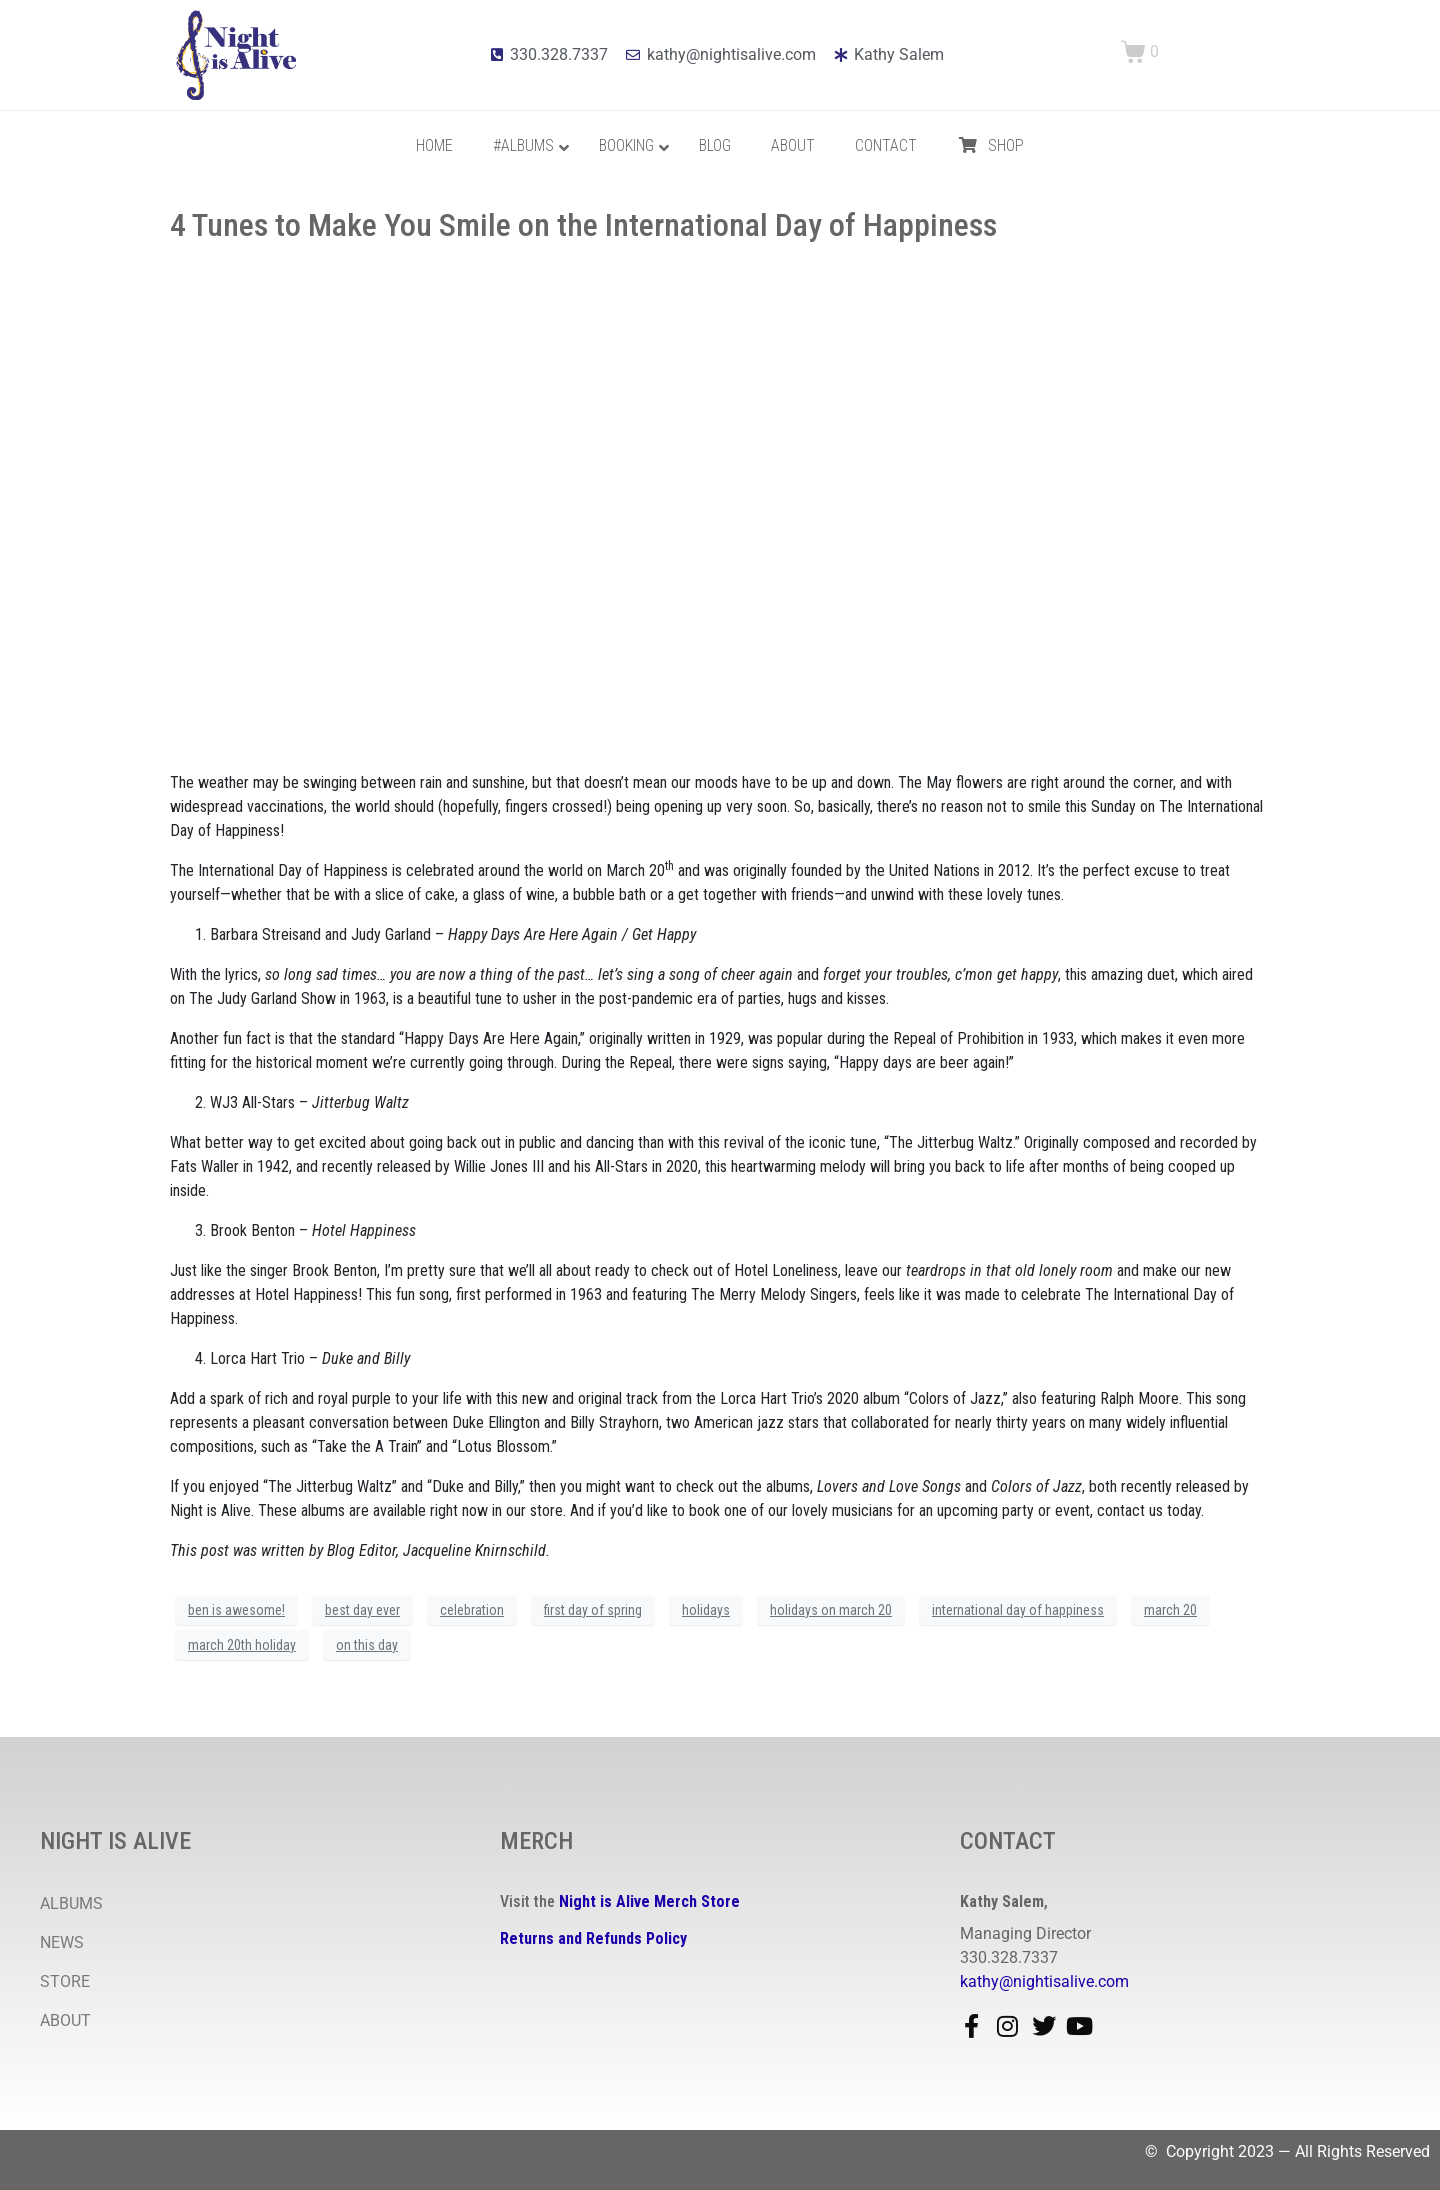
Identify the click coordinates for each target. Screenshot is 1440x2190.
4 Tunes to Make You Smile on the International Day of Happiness (583, 225)
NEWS (62, 1942)
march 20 (1170, 1610)
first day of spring (593, 1610)
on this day (367, 1645)
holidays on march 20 (831, 1610)
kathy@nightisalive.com (1044, 1981)
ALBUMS (71, 1903)
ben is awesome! (236, 1610)
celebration (472, 1610)
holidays (706, 1610)
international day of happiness (1018, 1610)
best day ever (362, 1610)
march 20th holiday (242, 1645)
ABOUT (65, 2020)
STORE (65, 1981)
